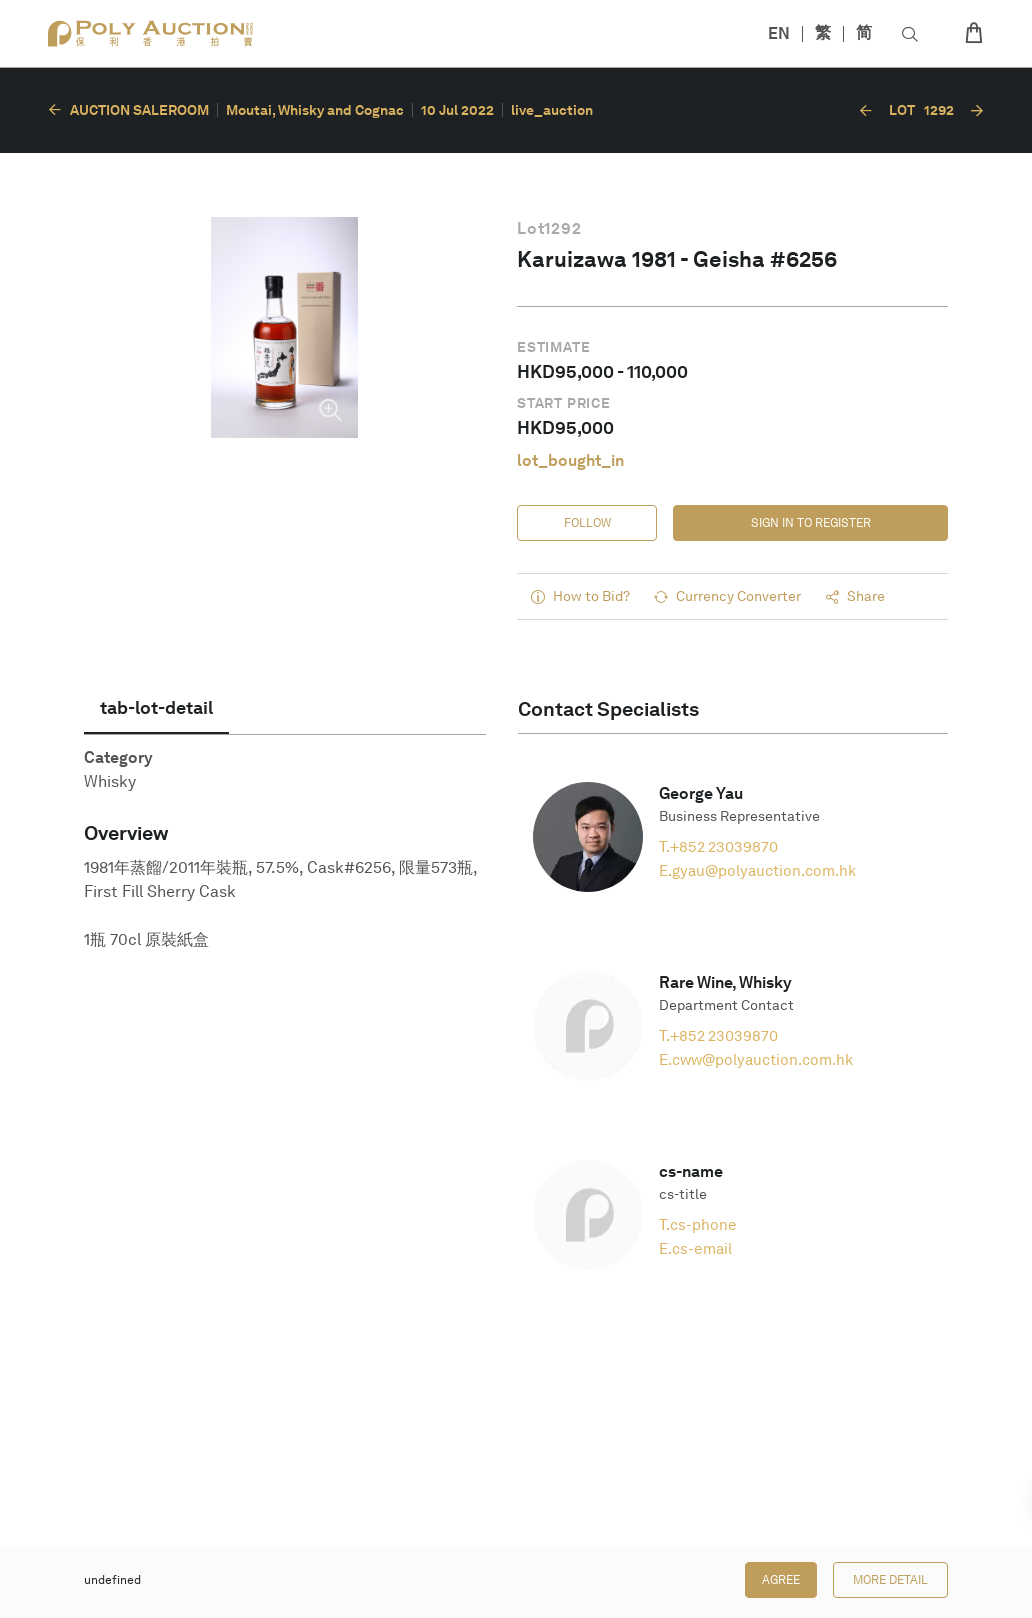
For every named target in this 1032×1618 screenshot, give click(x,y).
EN (779, 33)
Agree (781, 1580)
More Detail (890, 1580)
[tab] (156, 708)
